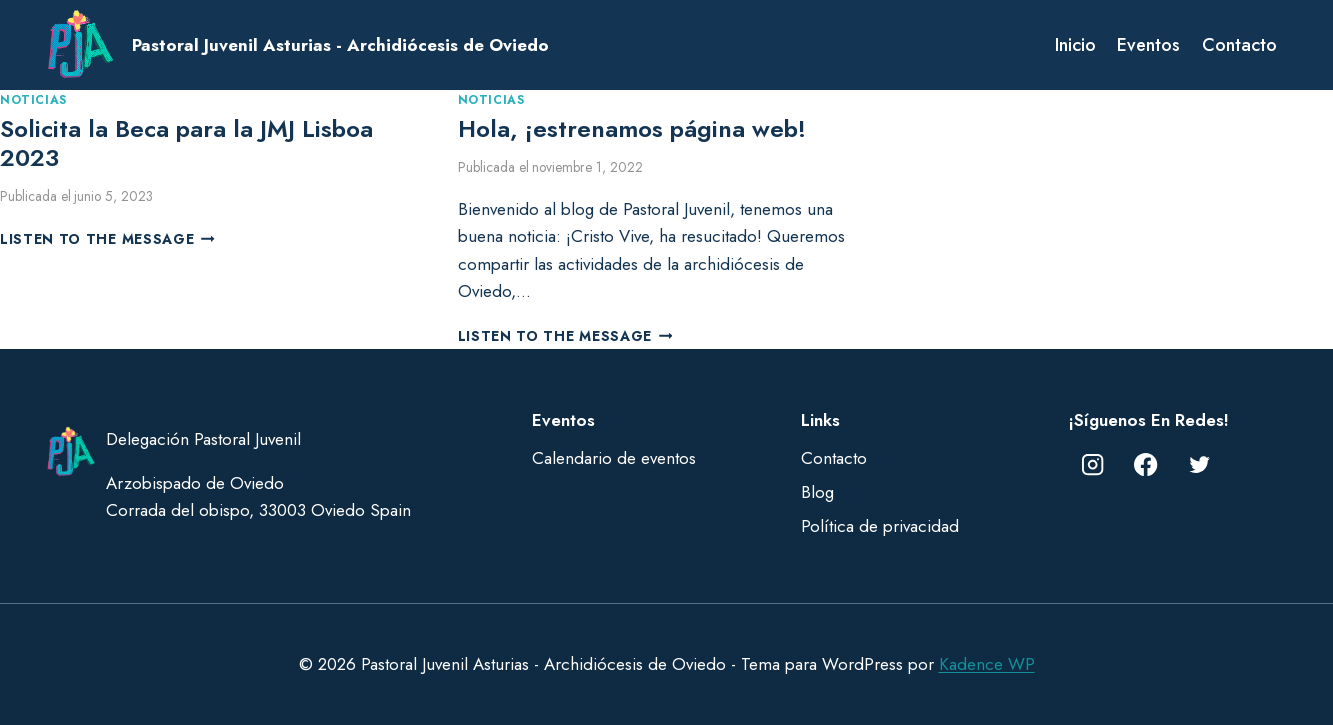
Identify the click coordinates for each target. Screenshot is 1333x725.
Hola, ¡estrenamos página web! (632, 128)
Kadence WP (987, 664)
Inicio (1075, 45)
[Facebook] (1146, 464)
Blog (817, 492)
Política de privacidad (880, 526)
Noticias (33, 99)
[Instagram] (1092, 464)
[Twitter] (1199, 464)
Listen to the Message (107, 239)
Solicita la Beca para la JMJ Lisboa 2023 (186, 143)
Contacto (1239, 45)
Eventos (1148, 45)
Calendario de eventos (614, 458)
